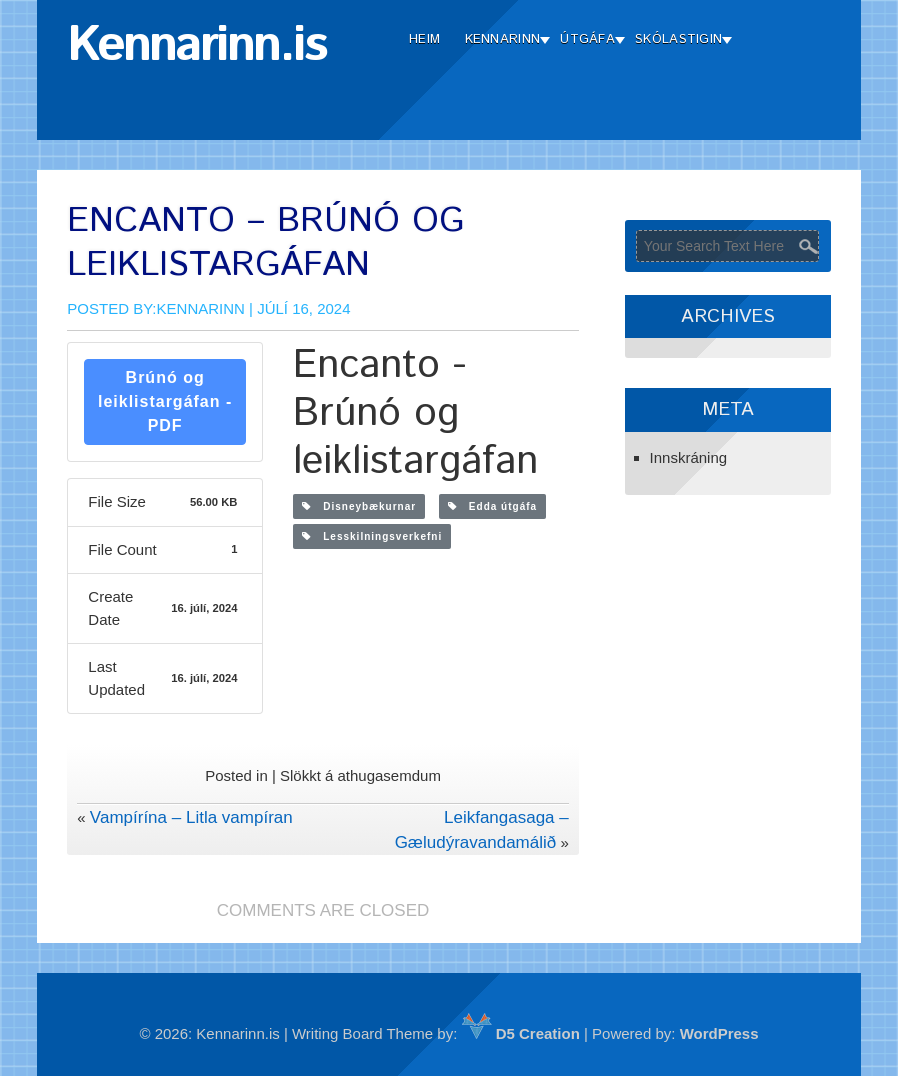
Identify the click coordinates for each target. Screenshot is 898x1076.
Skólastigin (678, 39)
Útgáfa (587, 39)
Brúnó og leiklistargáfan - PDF (165, 401)
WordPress (719, 1033)
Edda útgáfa (493, 506)
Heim (424, 39)
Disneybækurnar (359, 506)
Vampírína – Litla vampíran (191, 817)
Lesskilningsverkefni (372, 536)
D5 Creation (521, 1033)
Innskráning (689, 457)
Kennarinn (503, 39)
